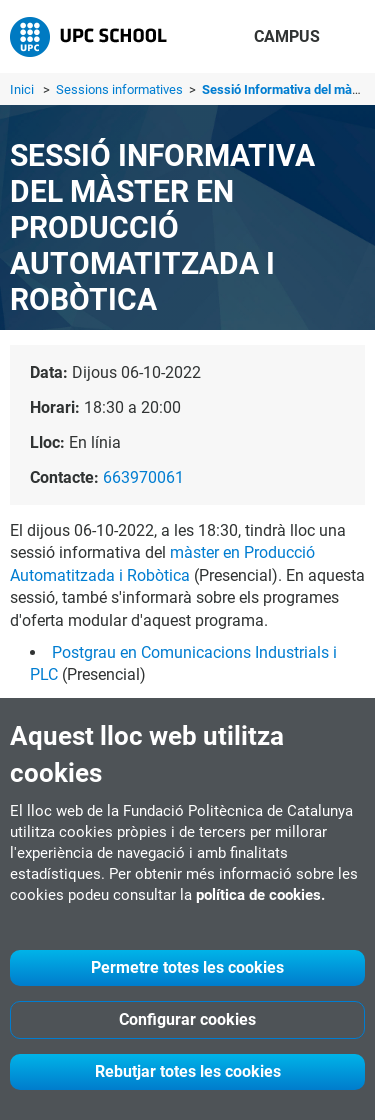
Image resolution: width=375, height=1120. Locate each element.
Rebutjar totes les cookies (188, 1071)
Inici (22, 89)
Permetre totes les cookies (187, 967)
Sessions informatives (121, 89)
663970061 (143, 477)
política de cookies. (260, 895)
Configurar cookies (187, 1019)
